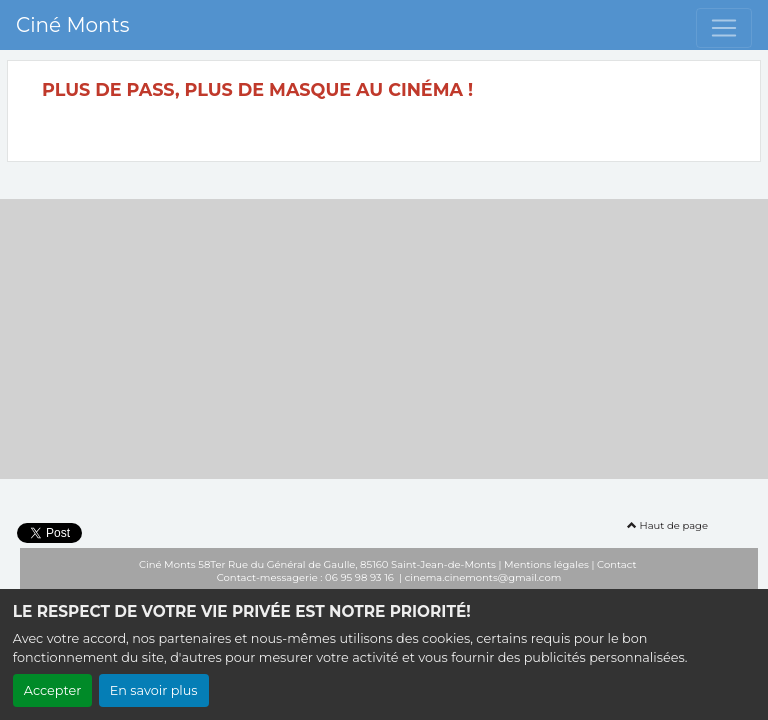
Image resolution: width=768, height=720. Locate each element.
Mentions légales (546, 564)
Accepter (53, 690)
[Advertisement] (384, 339)
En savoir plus (154, 690)
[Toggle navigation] (724, 28)
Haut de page (667, 525)
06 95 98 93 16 (360, 577)
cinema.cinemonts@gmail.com (483, 577)
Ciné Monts (72, 25)
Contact (616, 564)
